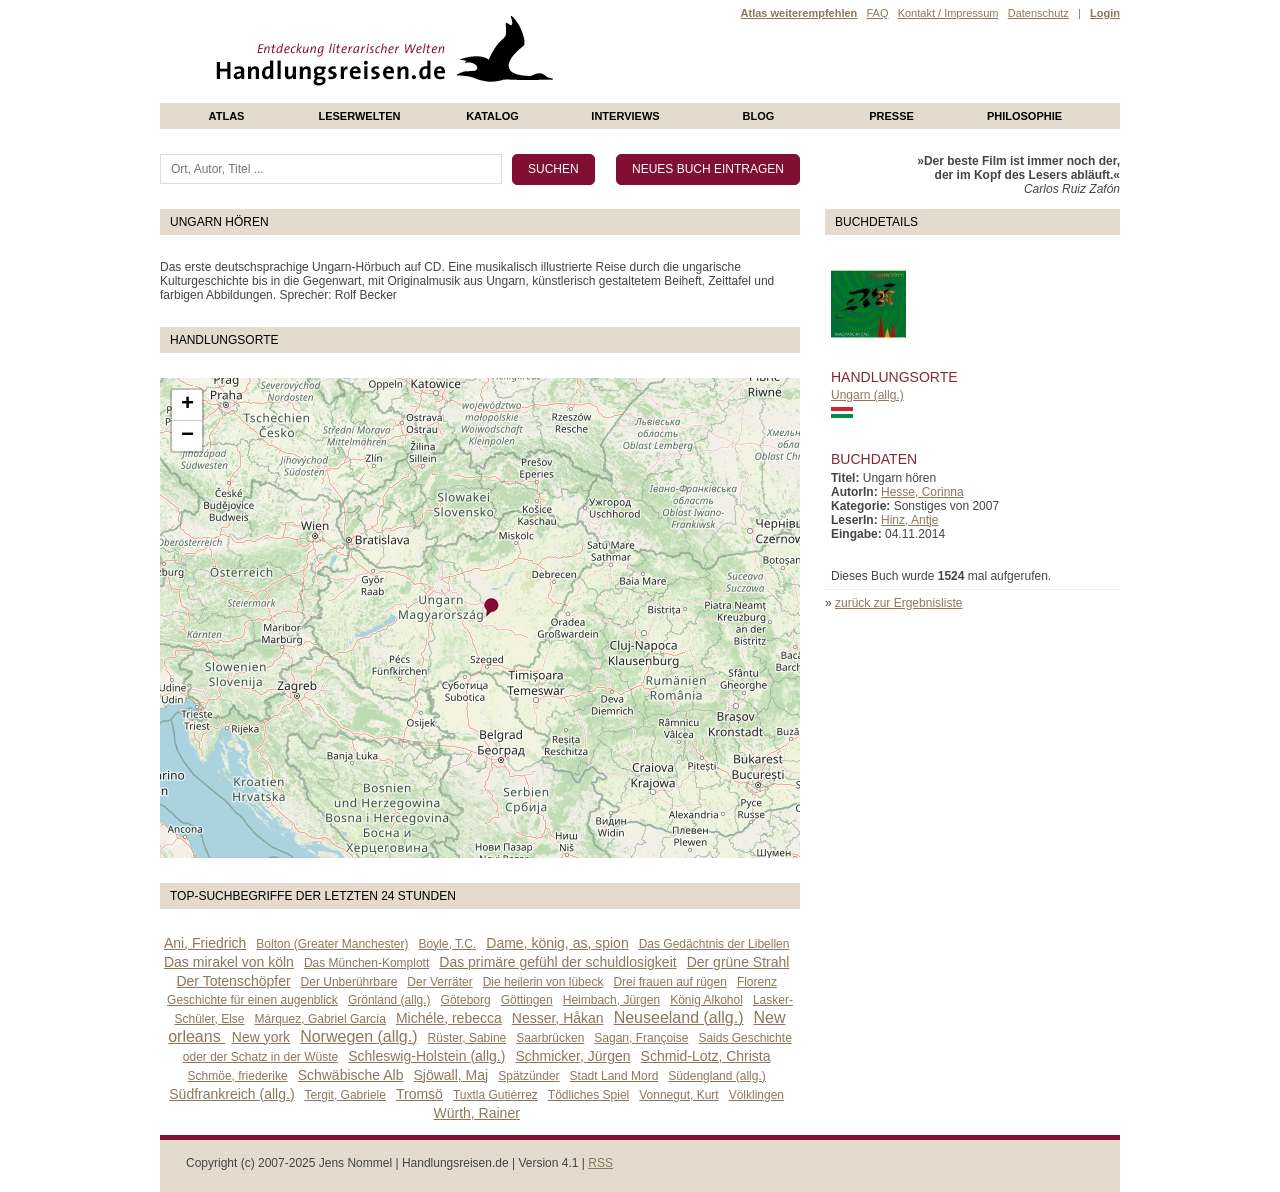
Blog (759, 116)
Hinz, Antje (909, 520)
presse (891, 116)
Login (1105, 13)
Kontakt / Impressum (948, 13)
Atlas (227, 116)
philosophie (1024, 116)
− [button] (187, 436)
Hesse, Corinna (922, 492)
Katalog (492, 116)
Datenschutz (1038, 13)
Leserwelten (359, 116)
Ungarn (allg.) (867, 395)
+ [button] (187, 405)
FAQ (877, 13)
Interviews (625, 116)
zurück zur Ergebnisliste (898, 603)
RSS (600, 1163)
